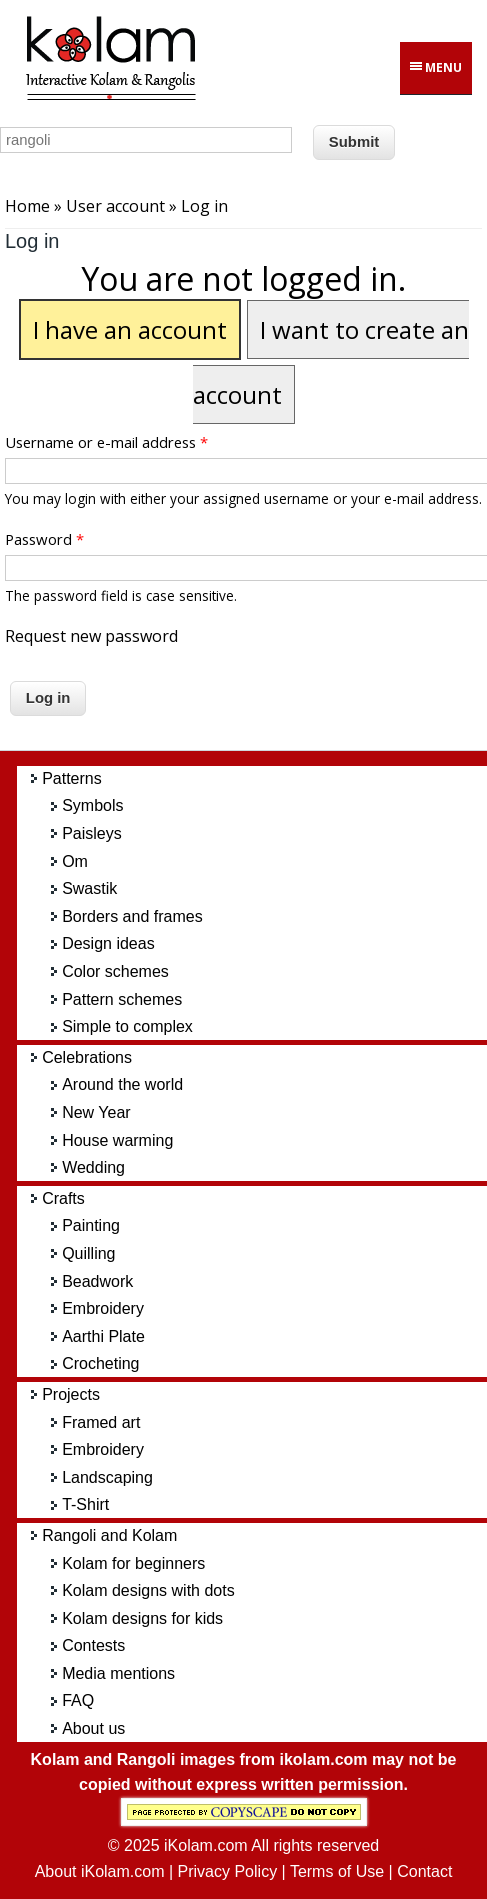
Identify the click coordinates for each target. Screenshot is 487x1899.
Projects (71, 1394)
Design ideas (108, 943)
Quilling (88, 1253)
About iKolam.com (100, 1871)
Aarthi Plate (103, 1336)
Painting (91, 1225)
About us (93, 1728)
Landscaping (107, 1477)
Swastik (89, 888)
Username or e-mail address (106, 442)
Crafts (63, 1198)
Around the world (122, 1084)
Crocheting (100, 1363)
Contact (424, 1871)
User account (115, 206)
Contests (93, 1645)
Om (75, 861)
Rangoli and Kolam (109, 1535)
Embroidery (103, 1308)
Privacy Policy (228, 1871)
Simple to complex (127, 1026)
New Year (96, 1112)
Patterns (72, 778)
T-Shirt (85, 1504)
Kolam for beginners (133, 1563)
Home (27, 206)
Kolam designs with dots (148, 1590)
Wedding (93, 1167)
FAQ (78, 1700)
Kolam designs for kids (142, 1618)
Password (44, 539)
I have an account (130, 329)
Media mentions (118, 1673)
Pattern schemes (122, 999)
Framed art (101, 1422)
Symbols (92, 805)
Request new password (91, 636)
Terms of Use (337, 1871)
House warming (117, 1140)
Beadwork (97, 1281)
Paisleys (92, 833)
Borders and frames (132, 916)
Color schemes (115, 971)
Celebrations (87, 1057)
